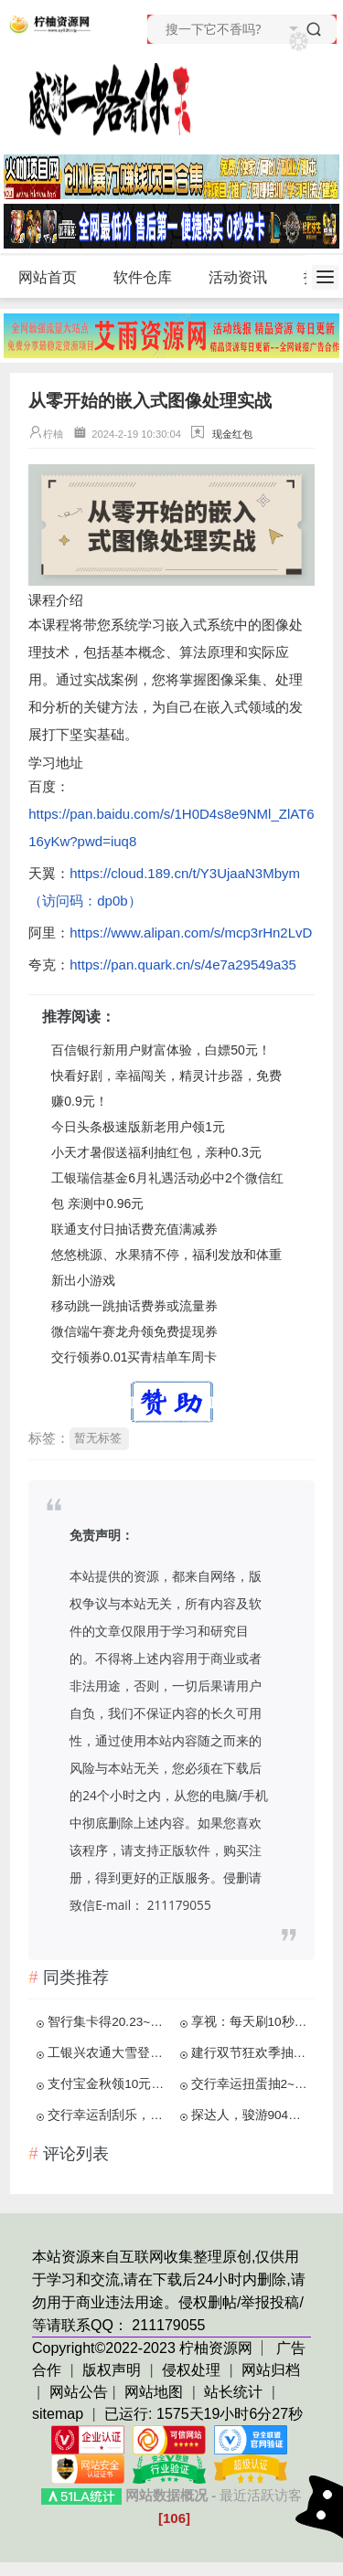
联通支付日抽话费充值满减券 (134, 1229)
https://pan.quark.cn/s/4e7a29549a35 (183, 964)
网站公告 (78, 2392)
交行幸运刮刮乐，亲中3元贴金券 (107, 2115)
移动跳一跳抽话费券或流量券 (134, 1306)
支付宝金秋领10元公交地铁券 (107, 2084)
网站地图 (153, 2392)
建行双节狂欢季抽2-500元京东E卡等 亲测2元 (251, 2053)
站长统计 (233, 2392)
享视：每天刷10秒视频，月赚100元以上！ (251, 2022)
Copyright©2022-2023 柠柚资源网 (142, 2348)
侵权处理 (193, 2370)
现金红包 (232, 434)
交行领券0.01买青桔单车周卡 (134, 1357)
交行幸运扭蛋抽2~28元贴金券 (251, 2084)
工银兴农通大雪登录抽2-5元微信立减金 (107, 2053)
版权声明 (113, 2370)
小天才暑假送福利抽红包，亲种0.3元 (156, 1152)
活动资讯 (246, 278)
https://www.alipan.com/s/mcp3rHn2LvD (191, 932)
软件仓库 (150, 278)
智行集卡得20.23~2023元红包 (107, 2022)
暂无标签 (98, 1438)
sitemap (57, 2414)
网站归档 (270, 2370)
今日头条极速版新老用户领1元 (138, 1126)
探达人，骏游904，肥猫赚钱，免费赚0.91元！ (251, 2115)
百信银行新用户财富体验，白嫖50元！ (161, 1050)
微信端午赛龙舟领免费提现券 (134, 1331)
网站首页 (47, 277)
